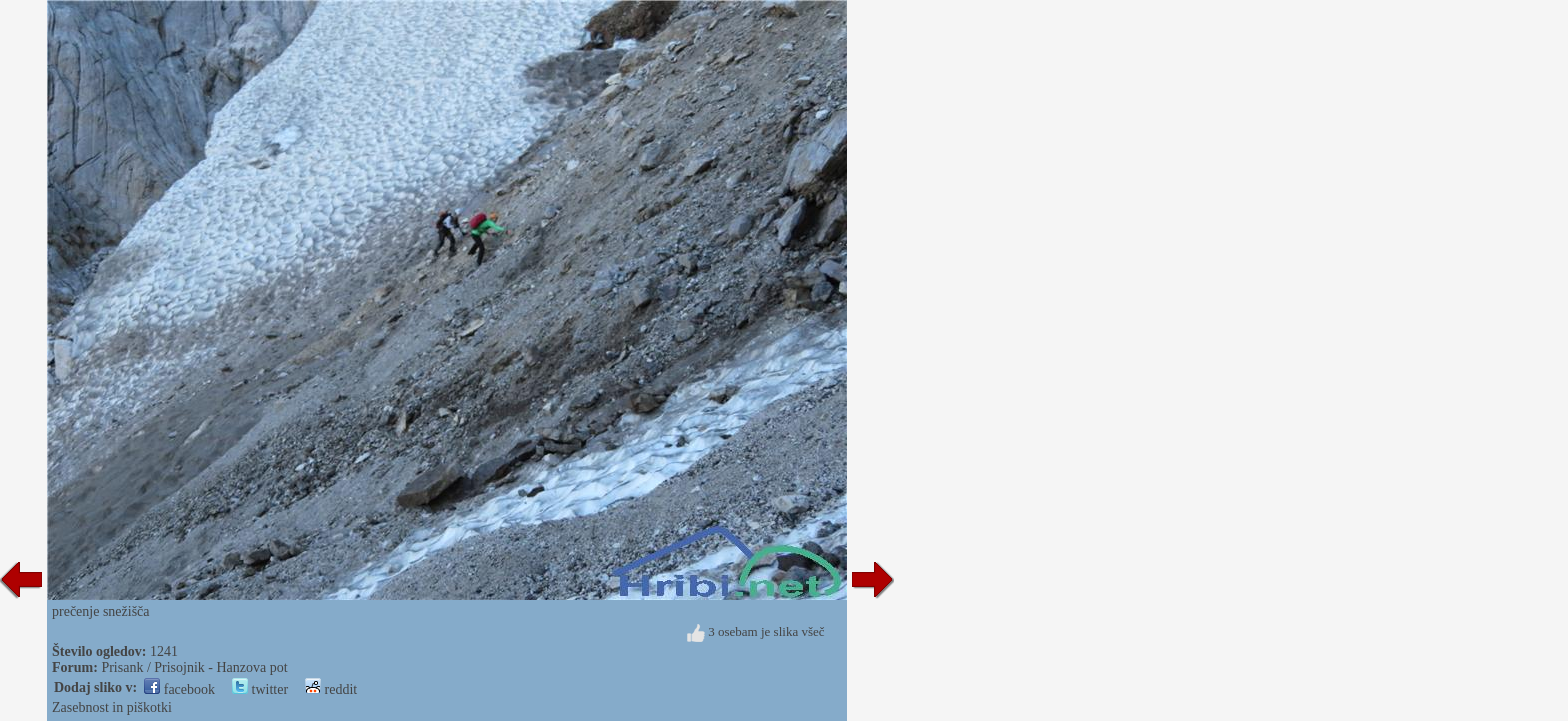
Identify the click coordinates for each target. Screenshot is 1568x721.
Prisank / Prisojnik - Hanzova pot (194, 667)
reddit (331, 689)
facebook (179, 689)
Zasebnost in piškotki (112, 707)
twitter (260, 689)
